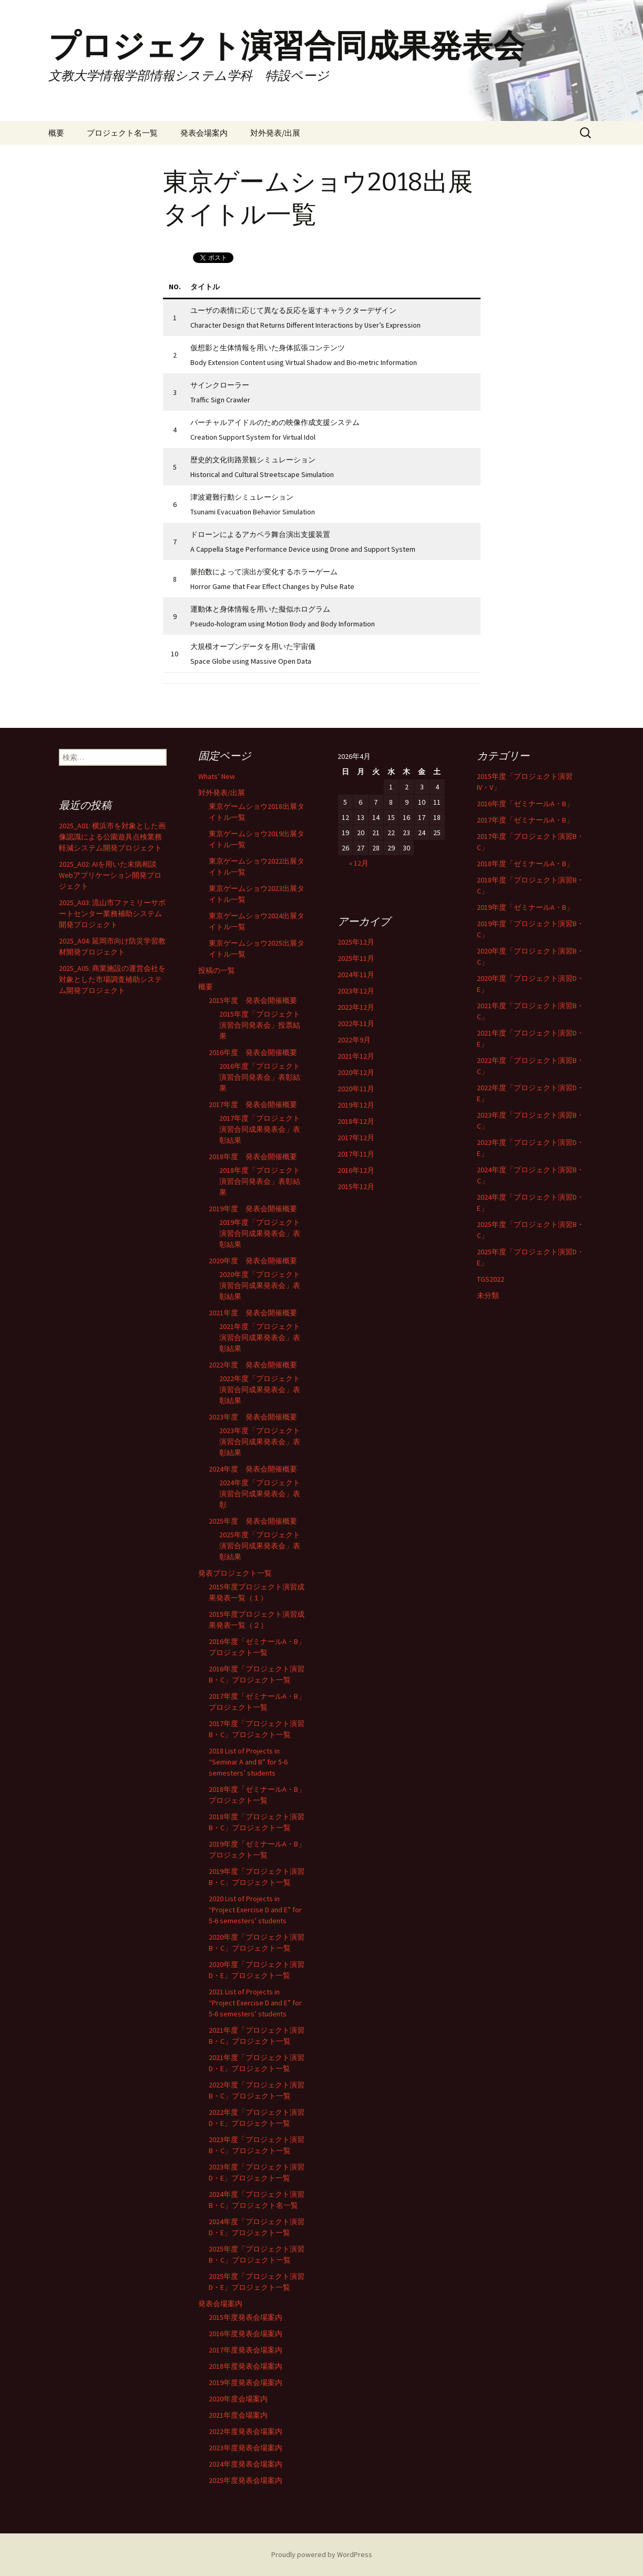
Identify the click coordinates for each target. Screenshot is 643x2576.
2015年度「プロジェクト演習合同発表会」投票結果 (259, 1025)
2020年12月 (356, 1072)
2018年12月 (356, 1121)
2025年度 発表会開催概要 (253, 1521)
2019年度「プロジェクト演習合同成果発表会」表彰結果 (259, 1233)
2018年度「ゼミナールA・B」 (525, 863)
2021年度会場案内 (238, 2415)
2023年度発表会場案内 (245, 2447)
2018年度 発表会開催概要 (253, 1156)
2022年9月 (354, 1039)
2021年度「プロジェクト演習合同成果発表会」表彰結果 (259, 1337)
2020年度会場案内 (238, 2398)
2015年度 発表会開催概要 (253, 1000)
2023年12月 (356, 991)
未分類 (488, 1295)
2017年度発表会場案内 (245, 2350)
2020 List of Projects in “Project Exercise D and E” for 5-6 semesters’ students (255, 1909)
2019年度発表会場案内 (245, 2382)
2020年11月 (356, 1088)
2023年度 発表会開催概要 (253, 1417)
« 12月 (359, 863)
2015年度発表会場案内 (245, 2317)
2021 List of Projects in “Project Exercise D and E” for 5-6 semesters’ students (255, 2003)
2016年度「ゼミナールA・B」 (525, 803)
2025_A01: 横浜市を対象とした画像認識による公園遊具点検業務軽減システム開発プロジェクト (112, 837)
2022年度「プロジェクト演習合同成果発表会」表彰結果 (259, 1389)
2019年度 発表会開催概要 (253, 1208)
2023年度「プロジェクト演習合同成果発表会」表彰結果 (259, 1441)
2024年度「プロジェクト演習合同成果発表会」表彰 (259, 1493)
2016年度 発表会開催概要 (253, 1052)
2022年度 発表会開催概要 (253, 1365)
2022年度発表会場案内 (245, 2431)
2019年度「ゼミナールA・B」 (525, 907)
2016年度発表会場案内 (245, 2333)
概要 (56, 133)
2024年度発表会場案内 (245, 2464)
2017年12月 (356, 1137)
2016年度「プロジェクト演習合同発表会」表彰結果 (259, 1077)
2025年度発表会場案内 (245, 2480)
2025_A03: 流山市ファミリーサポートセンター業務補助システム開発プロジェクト (112, 913)
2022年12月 (356, 1007)
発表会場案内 (204, 133)
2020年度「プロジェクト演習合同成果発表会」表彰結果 (259, 1285)
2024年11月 (356, 974)
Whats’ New (216, 776)
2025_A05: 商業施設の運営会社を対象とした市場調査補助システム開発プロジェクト (112, 979)
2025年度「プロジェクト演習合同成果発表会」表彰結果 (259, 1545)
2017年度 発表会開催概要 (253, 1104)
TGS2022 (490, 1279)
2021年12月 (356, 1056)
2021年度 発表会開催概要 (253, 1312)
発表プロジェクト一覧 (235, 1573)
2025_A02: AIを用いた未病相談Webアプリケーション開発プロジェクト (110, 875)
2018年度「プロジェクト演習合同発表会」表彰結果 (259, 1181)
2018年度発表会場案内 (245, 2366)
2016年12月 (356, 1170)
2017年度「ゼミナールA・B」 (525, 820)
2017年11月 (356, 1154)
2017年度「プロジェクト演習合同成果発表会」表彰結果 (259, 1129)
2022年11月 (356, 1023)
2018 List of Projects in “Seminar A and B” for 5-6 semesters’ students (248, 1762)
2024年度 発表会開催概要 (253, 1469)
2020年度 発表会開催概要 (253, 1260)
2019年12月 (356, 1105)
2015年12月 (356, 1186)
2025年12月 (356, 942)
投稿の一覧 (216, 970)
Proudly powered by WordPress (321, 2554)
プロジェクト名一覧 (122, 133)
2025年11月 (356, 958)
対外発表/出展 (275, 133)
